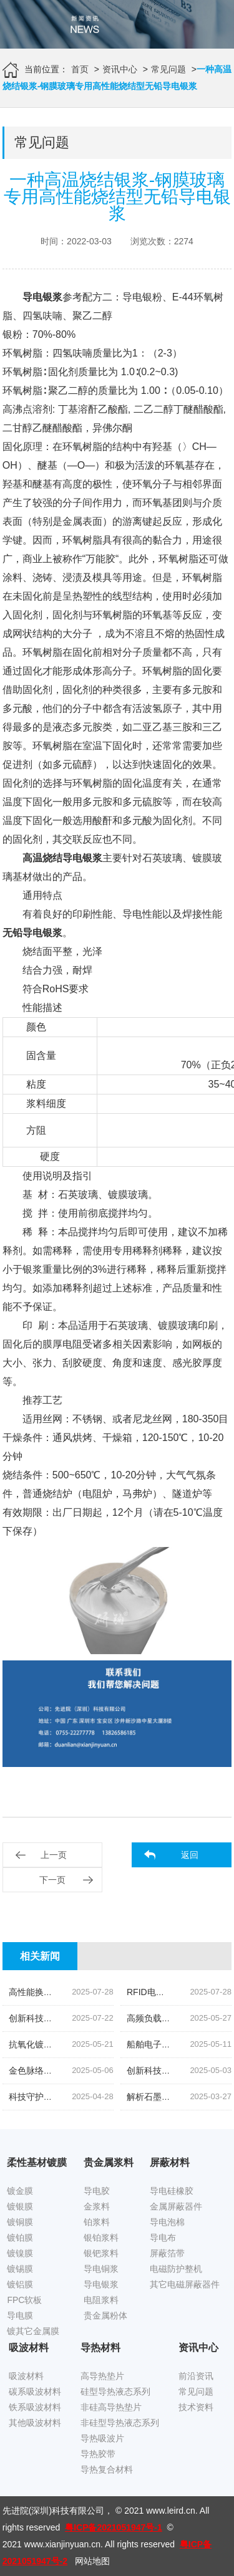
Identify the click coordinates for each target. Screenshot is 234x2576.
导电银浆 (101, 2284)
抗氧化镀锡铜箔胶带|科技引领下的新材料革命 (97, 2044)
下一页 (52, 1880)
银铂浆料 (101, 2238)
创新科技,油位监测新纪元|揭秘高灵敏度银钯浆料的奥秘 (116, 2018)
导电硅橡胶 (171, 2191)
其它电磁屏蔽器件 (185, 2284)
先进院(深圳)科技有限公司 (53, 2511)
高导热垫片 (102, 2376)
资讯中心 (119, 69)
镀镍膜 (20, 2253)
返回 (189, 1855)
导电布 (163, 2238)
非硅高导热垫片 (111, 2407)
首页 (80, 69)
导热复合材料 (106, 2469)
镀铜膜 (20, 2222)
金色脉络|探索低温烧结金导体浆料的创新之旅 (97, 2071)
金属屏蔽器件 (176, 2206)
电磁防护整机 (176, 2269)
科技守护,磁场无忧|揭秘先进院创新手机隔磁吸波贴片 (112, 2097)
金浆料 (97, 2206)
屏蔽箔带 (167, 2253)
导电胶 (97, 2191)
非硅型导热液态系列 (119, 2423)
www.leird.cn (170, 2511)
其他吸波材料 (35, 2423)
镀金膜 (20, 2191)
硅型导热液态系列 (115, 2391)
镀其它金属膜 (33, 2331)
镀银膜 (20, 2206)
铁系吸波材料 (35, 2407)
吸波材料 (26, 2376)
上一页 (54, 1855)
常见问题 (168, 69)
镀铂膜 (20, 2238)
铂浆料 (97, 2222)
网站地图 (92, 2561)
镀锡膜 (20, 2269)
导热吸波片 (102, 2438)
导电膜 (20, 2315)
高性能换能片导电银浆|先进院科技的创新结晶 (97, 1992)
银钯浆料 (101, 2253)
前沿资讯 (195, 2376)
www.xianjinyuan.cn (62, 2544)
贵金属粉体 (105, 2315)
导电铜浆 (101, 2269)
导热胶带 (97, 2454)
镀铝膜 (20, 2284)
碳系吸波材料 (35, 2391)
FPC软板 (24, 2300)
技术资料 (195, 2407)
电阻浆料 (101, 2300)
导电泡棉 (167, 2222)
